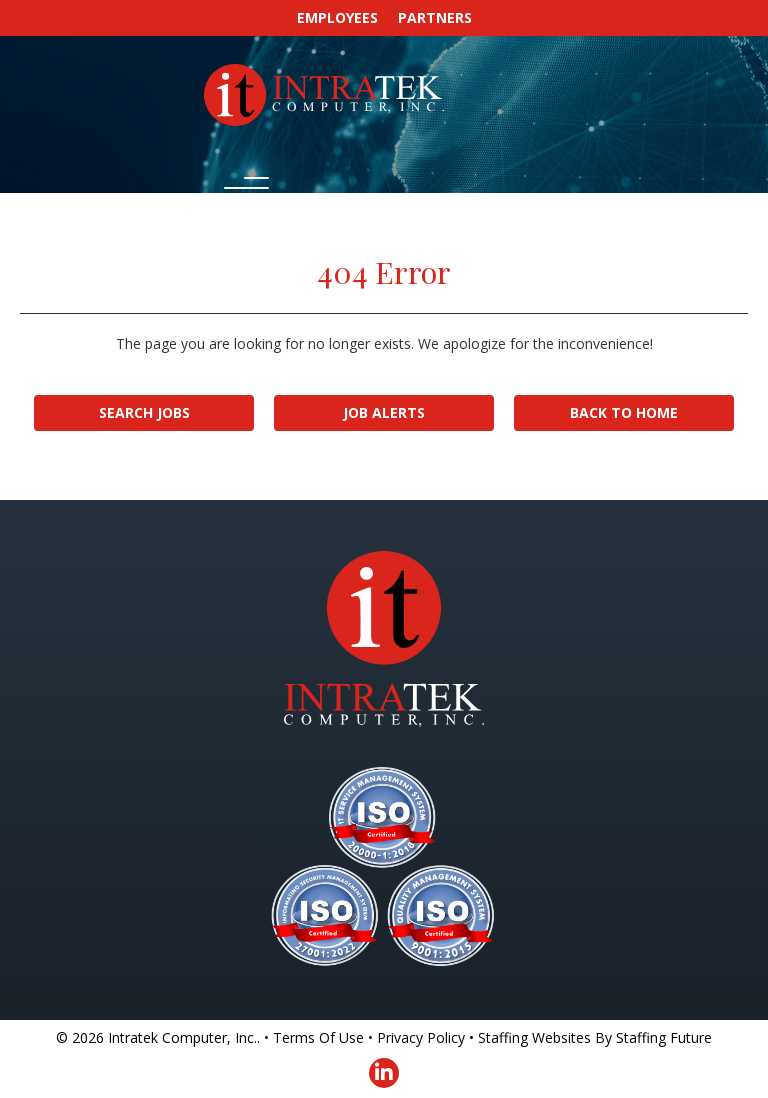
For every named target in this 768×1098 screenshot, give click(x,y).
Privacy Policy (421, 1037)
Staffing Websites (534, 1037)
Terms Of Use (318, 1037)
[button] (241, 189)
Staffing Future (664, 1037)
